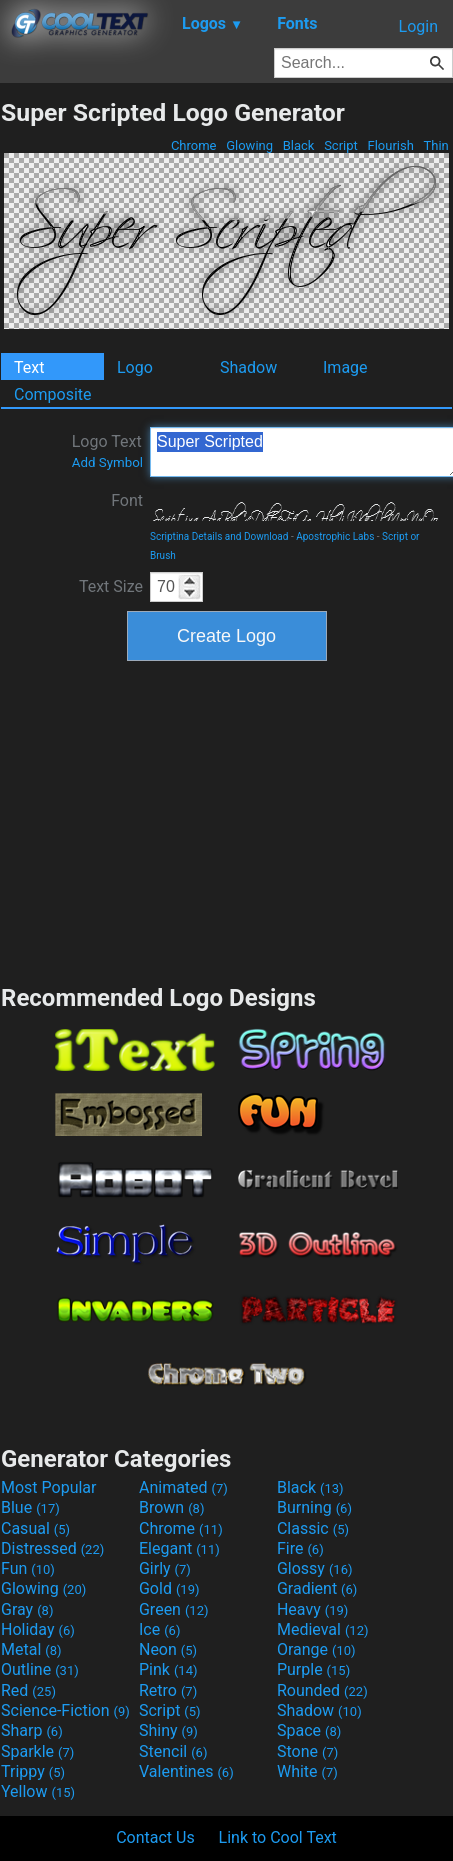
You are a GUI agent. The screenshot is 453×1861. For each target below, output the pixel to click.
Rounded (322, 1690)
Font (127, 500)
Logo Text (107, 451)
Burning (314, 1507)
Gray (27, 1609)
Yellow (38, 1791)
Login (418, 26)
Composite (53, 394)
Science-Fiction (65, 1710)
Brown (171, 1507)
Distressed (52, 1548)
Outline (40, 1669)
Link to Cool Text (278, 1837)
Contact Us (155, 1837)
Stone (307, 1751)
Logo (135, 367)
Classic (313, 1528)
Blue (30, 1507)
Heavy (312, 1609)
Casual (35, 1528)
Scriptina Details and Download (219, 536)
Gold (169, 1588)
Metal (31, 1649)
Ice (159, 1629)
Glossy (315, 1568)
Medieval (323, 1629)
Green (174, 1609)
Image (345, 367)
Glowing (249, 145)
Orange (316, 1649)
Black (298, 145)
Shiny (168, 1730)
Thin (436, 145)
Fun (28, 1568)
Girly (165, 1568)
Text (29, 367)
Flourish (390, 145)
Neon (168, 1649)
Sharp (32, 1730)
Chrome (194, 145)
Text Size (111, 586)
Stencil (173, 1751)
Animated (183, 1487)
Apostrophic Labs (335, 536)
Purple (313, 1669)
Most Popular (49, 1487)
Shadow (248, 367)
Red (28, 1690)
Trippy (33, 1771)
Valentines (186, 1771)
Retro (168, 1690)
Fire (300, 1548)
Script (341, 145)
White (307, 1771)
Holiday (38, 1629)
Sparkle (37, 1751)
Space (309, 1730)
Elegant (179, 1548)
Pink (168, 1669)
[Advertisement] (227, 820)
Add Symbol (107, 462)
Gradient (317, 1588)
